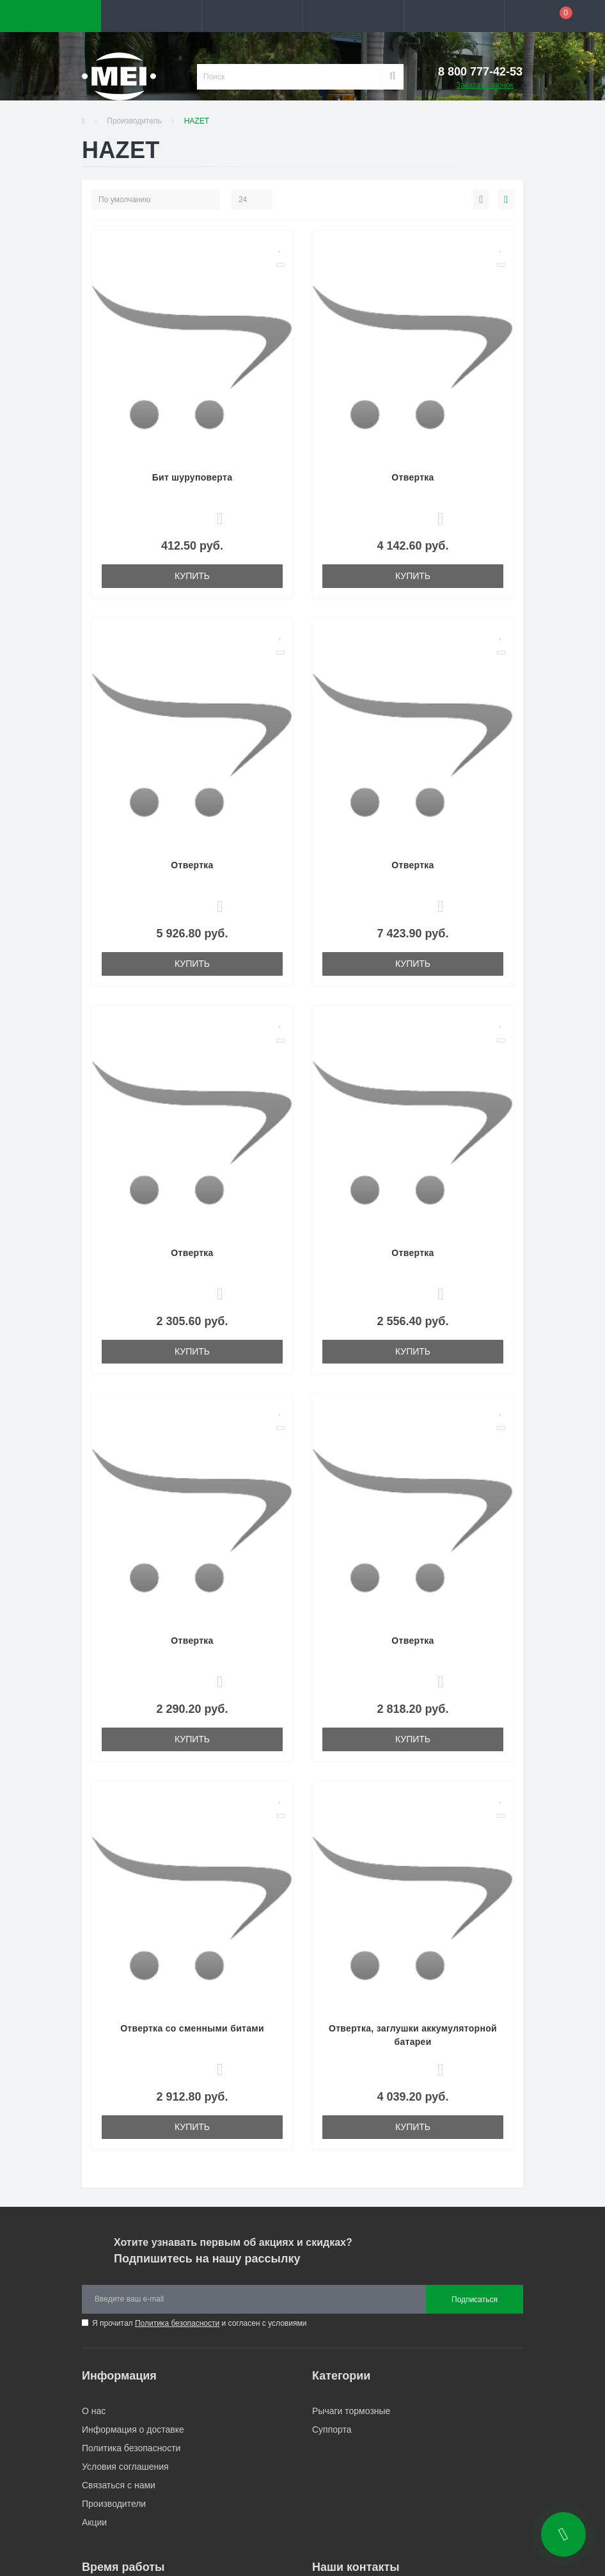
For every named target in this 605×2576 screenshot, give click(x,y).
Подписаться (475, 2299)
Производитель (134, 120)
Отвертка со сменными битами (192, 2028)
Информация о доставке (133, 2429)
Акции (94, 2522)
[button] (251, 16)
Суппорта (332, 2429)
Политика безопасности (177, 2323)
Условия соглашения (125, 2466)
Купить (192, 576)
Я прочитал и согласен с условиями (199, 2323)
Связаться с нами (118, 2485)
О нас (94, 2411)
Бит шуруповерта (192, 477)
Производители (114, 2504)
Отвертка (412, 477)
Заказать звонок (485, 85)
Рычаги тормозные (351, 2411)
